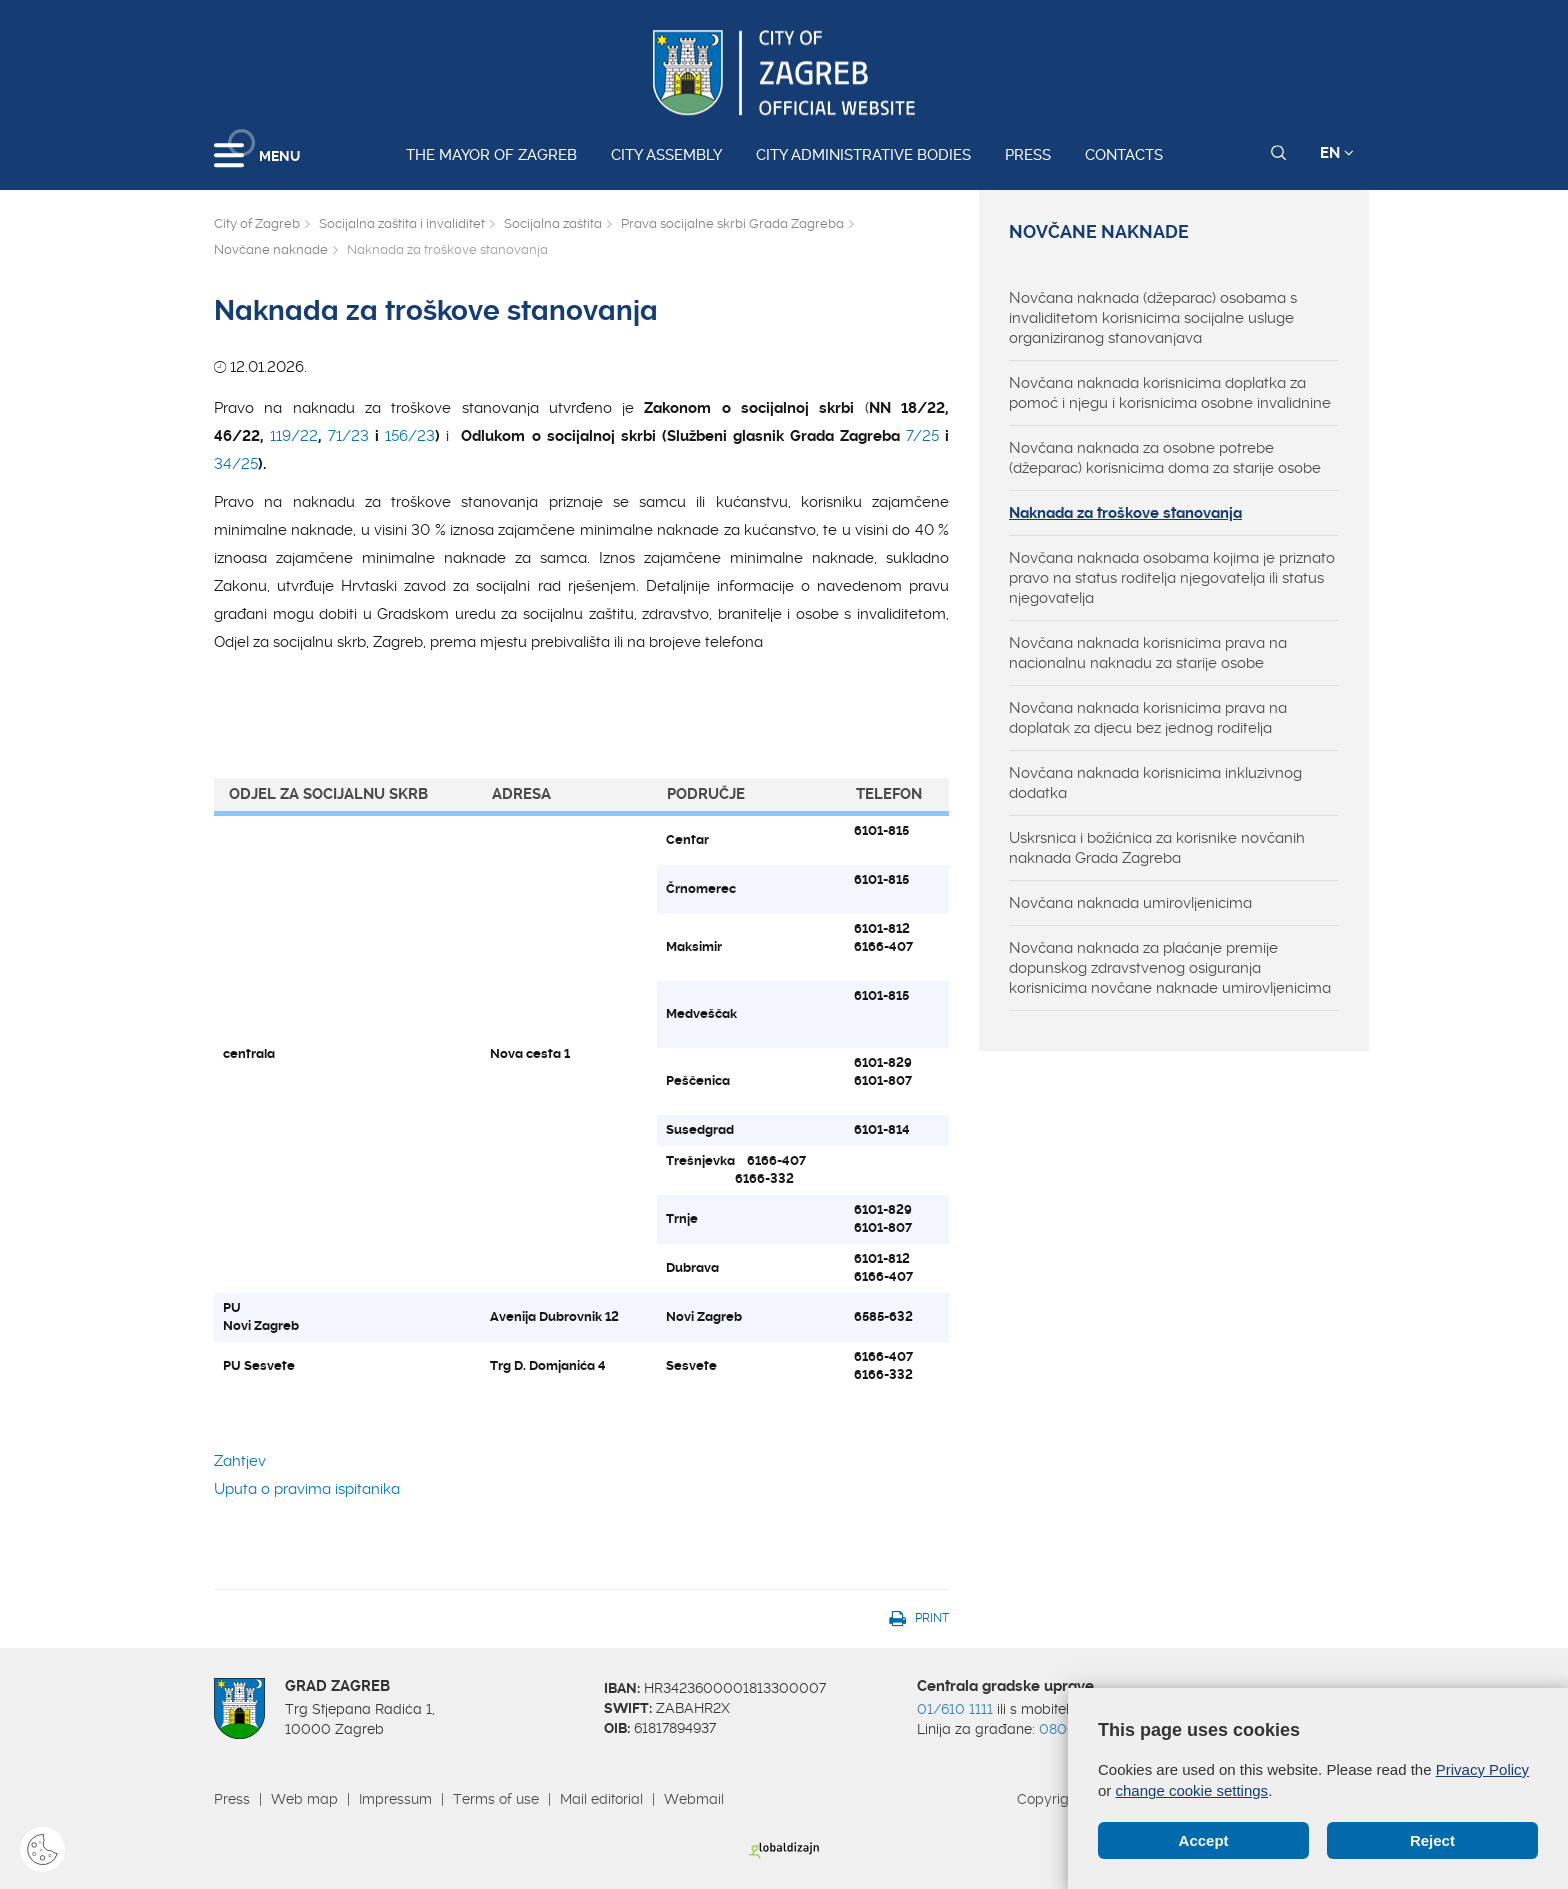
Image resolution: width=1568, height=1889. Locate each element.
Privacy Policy (1482, 1769)
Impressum (395, 1799)
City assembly (666, 155)
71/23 (348, 436)
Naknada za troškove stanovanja (1125, 513)
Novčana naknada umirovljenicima (1130, 903)
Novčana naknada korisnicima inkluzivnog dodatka (1155, 783)
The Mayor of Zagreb (491, 155)
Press (1028, 155)
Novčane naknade (271, 249)
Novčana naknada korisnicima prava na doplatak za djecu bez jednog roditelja (1148, 718)
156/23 (410, 436)
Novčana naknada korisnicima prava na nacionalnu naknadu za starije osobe (1148, 653)
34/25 (236, 464)
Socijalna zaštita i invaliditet (402, 223)
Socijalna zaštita (553, 223)
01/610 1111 (955, 1709)
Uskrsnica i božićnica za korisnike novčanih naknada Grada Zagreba (1157, 848)
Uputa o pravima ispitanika (307, 1489)
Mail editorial (601, 1799)
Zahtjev (240, 1461)
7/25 (922, 436)
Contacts (1124, 155)
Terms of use (496, 1799)
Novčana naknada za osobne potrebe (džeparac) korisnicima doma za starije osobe (1165, 458)
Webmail (694, 1799)
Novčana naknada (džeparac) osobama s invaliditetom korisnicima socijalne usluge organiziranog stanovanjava (1153, 318)
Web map (304, 1799)
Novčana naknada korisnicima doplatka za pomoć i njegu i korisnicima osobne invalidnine (1170, 393)
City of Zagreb (257, 223)
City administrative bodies (863, 155)
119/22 (294, 436)
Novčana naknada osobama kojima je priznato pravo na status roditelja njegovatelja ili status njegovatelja (1172, 578)
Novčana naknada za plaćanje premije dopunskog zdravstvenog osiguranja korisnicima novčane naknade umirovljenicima (1170, 968)
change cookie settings (1192, 1790)
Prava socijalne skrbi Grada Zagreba (732, 223)
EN (1337, 153)
